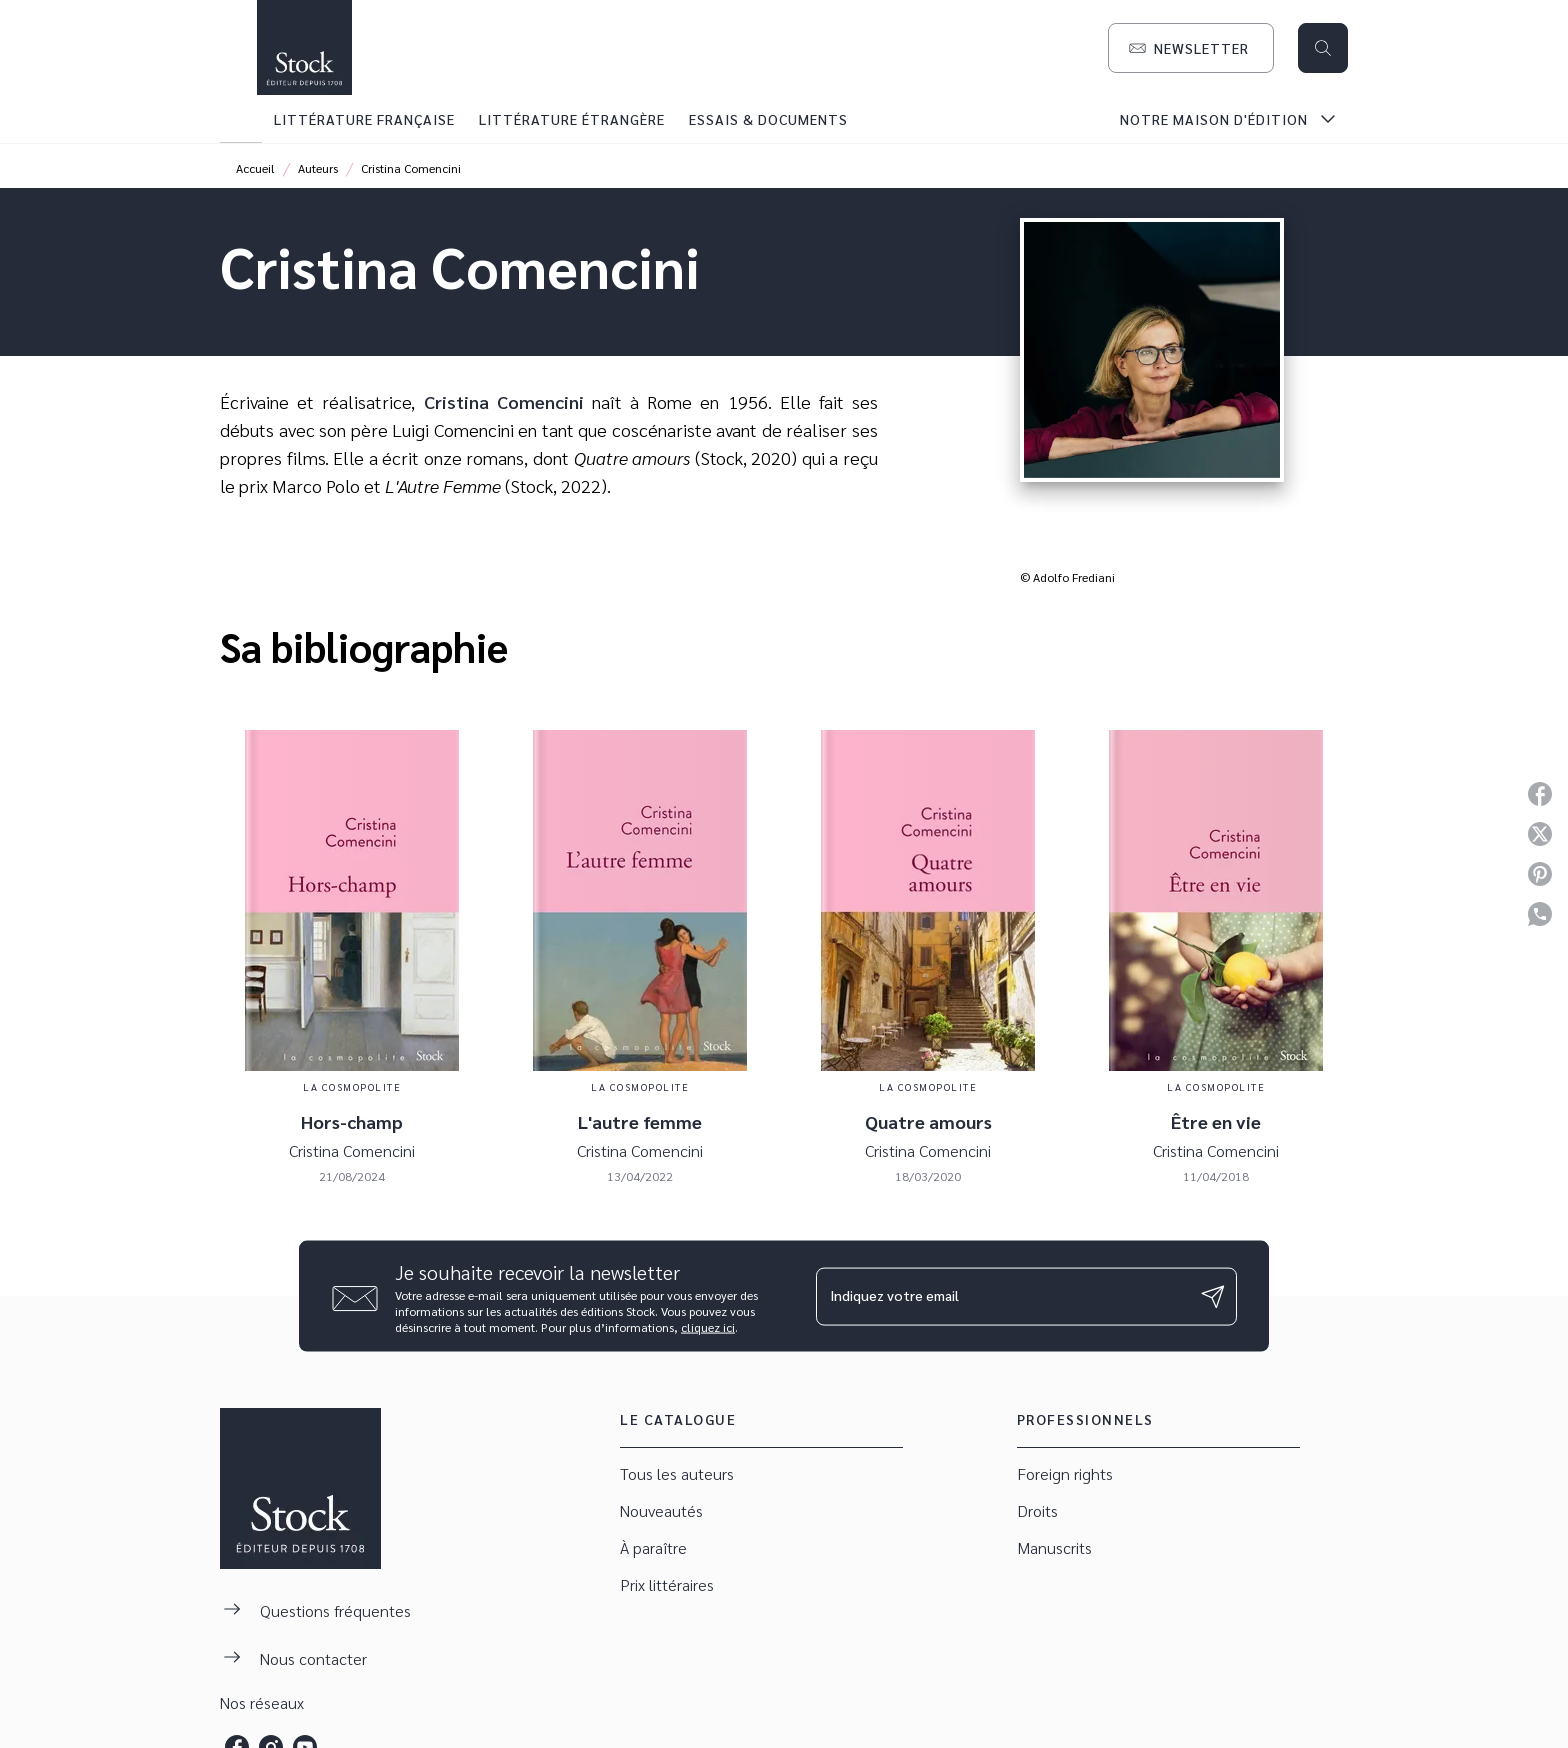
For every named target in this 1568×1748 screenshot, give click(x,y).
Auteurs (318, 168)
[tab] (241, 119)
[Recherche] (1323, 48)
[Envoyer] (1213, 1296)
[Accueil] (304, 47)
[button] (1191, 48)
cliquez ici (708, 1327)
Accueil (255, 168)
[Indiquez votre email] (1001, 1296)
